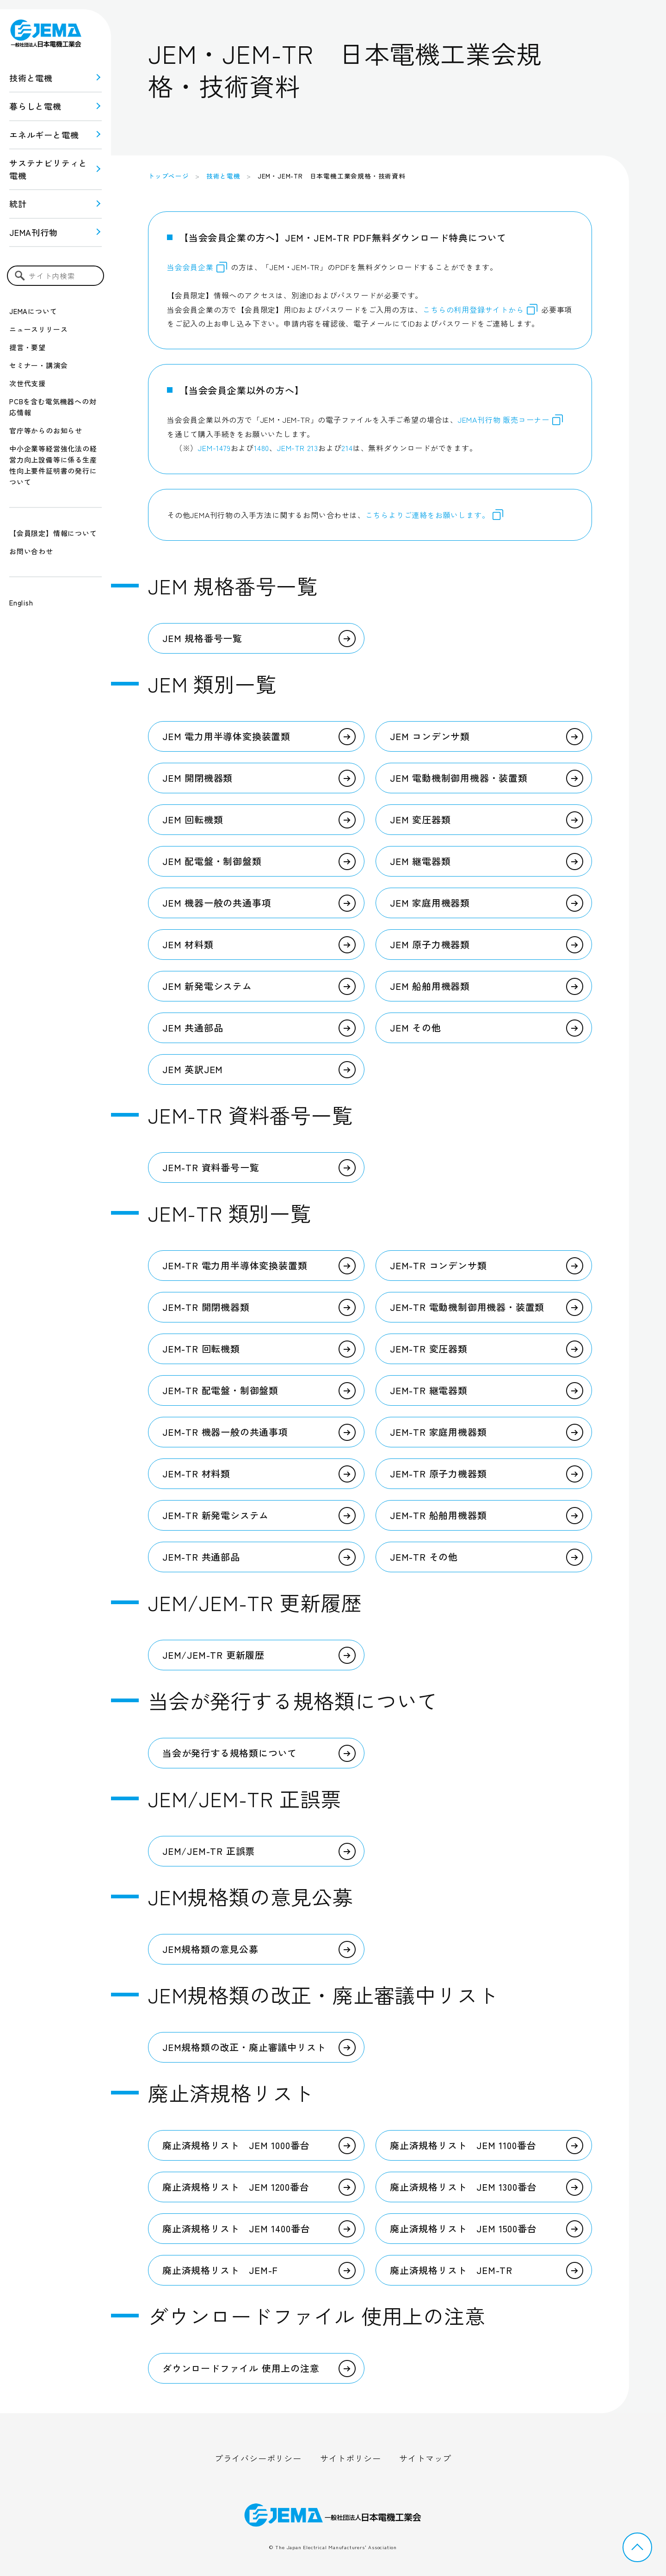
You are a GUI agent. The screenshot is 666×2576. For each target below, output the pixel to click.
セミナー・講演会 (38, 365)
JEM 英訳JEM (192, 1069)
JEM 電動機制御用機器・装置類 (459, 778)
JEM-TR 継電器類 (429, 1390)
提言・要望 (27, 347)
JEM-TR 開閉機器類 (206, 1307)
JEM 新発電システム (207, 986)
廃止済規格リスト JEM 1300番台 (463, 2186)
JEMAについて (33, 311)
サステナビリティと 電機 (48, 169)
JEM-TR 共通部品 (201, 1556)
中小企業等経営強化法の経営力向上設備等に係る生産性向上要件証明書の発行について (53, 465)
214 (346, 447)
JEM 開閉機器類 (197, 778)
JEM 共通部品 (192, 1027)
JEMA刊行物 (33, 232)
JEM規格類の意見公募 (210, 1949)
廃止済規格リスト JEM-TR (451, 2270)
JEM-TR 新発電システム (215, 1515)
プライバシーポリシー (258, 2458)
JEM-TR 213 (297, 447)
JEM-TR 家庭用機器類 (438, 1432)
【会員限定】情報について (53, 533)
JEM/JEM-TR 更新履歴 (213, 1655)
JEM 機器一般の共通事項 (216, 902)
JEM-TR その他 (424, 1556)
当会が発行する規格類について (229, 1753)
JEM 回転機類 (192, 819)
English (21, 602)
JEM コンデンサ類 (430, 736)
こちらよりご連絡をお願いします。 (427, 514)
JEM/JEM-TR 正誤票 (208, 1851)
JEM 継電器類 (420, 861)
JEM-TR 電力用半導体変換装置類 (234, 1265)
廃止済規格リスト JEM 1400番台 (236, 2228)
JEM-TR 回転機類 (201, 1348)
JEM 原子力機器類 (430, 944)
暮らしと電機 (35, 106)
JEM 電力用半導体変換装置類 (226, 736)
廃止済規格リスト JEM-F (220, 2270)
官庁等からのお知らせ (45, 430)
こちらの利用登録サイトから (480, 309)
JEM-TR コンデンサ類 (438, 1265)
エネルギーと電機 (44, 135)
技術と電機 (31, 78)
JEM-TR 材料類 (196, 1473)
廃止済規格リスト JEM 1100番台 (463, 2145)
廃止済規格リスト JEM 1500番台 (463, 2228)
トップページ (168, 175)
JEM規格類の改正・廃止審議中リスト (244, 2047)
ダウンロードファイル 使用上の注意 (241, 2368)
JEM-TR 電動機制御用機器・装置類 (467, 1307)
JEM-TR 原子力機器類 (438, 1473)
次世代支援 (27, 383)
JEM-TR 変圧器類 (429, 1348)
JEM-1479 (214, 447)
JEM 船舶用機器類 (430, 986)
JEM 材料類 (188, 944)
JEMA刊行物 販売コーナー (510, 419)
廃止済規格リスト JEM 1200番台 (235, 2186)
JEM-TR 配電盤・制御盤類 (220, 1390)
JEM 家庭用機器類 (430, 902)
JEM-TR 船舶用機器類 (438, 1515)
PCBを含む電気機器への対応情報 (52, 406)
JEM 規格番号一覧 (202, 638)
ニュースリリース (38, 329)
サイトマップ (425, 2458)
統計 (18, 204)
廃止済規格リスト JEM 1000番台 (235, 2145)
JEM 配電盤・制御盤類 (212, 861)
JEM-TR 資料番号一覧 (210, 1167)
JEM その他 (415, 1027)
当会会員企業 (190, 266)
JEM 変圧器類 (420, 819)
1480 (261, 447)
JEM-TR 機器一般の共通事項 (225, 1432)
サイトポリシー (350, 2458)
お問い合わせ (31, 551)
